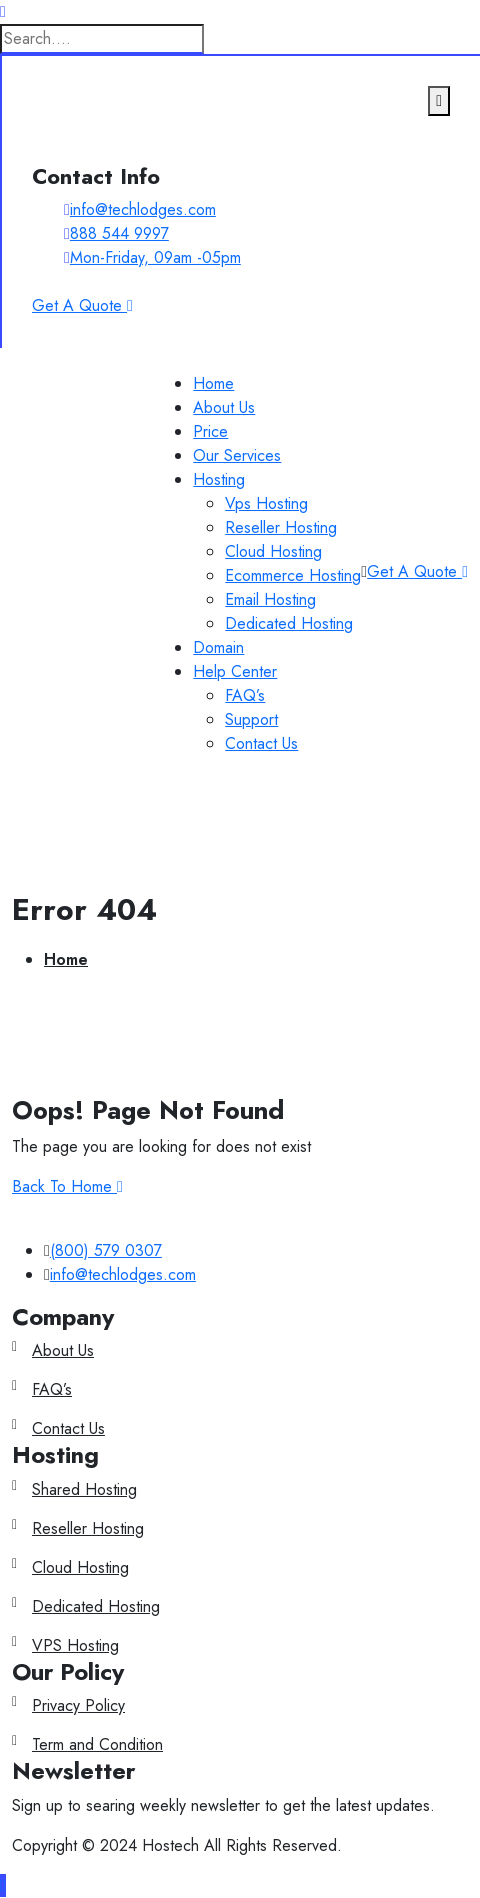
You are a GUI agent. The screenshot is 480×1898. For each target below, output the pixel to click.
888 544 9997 (119, 233)
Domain (218, 647)
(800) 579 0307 (106, 1250)
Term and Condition (97, 1744)
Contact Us (261, 743)
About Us (224, 407)
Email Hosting (270, 599)
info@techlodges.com (143, 209)
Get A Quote (417, 571)
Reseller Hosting (281, 527)
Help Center (235, 671)
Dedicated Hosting (289, 623)
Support (251, 719)
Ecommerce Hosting (293, 575)
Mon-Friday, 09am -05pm (155, 257)
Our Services (237, 455)
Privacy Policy (78, 1705)
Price (210, 431)
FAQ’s (245, 695)
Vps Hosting (266, 503)
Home (213, 383)
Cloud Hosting (273, 551)
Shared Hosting (84, 1489)
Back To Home (67, 1186)
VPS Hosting (75, 1645)
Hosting (219, 479)
